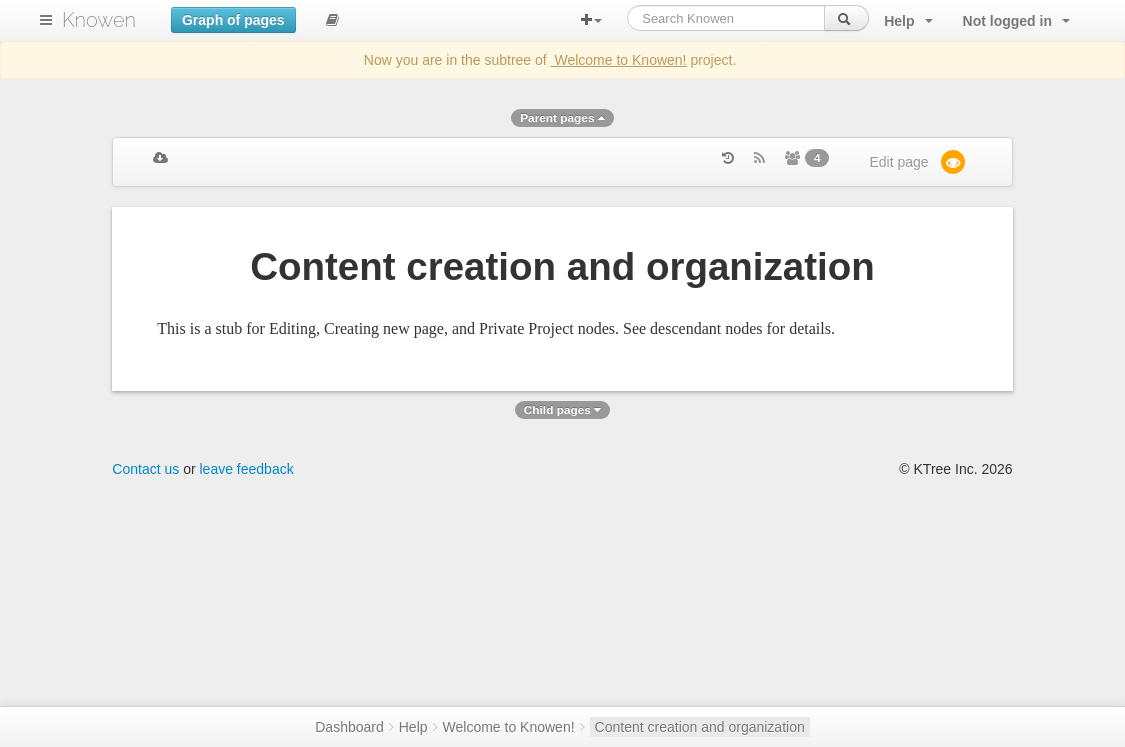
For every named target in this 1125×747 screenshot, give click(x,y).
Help (413, 727)
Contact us (145, 469)
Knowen (99, 20)
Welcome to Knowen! (619, 60)
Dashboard (349, 727)
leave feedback (247, 469)
